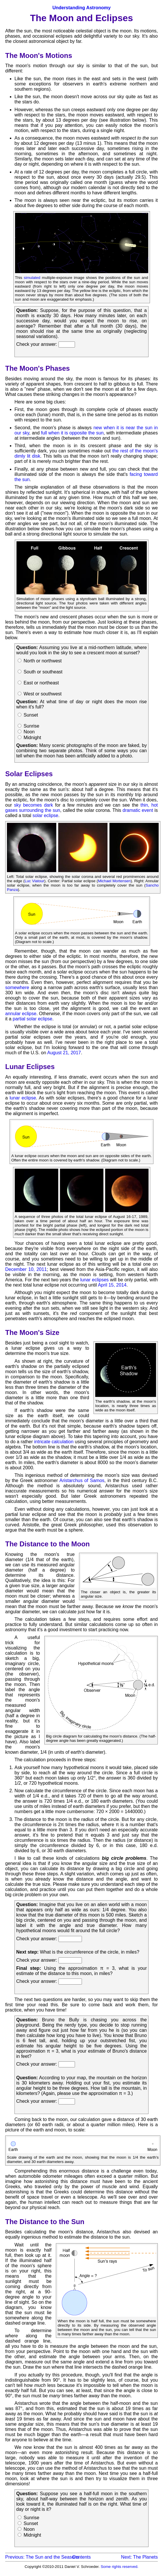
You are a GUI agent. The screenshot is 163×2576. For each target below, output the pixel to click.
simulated (32, 277)
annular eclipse (20, 1013)
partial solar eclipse (32, 1018)
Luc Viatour (34, 881)
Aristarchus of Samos (81, 1480)
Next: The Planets (139, 2557)
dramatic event (137, 810)
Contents (81, 2557)
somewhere (17, 987)
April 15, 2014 (112, 1284)
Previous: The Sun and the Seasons (42, 2557)
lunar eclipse (23, 1097)
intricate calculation (54, 1441)
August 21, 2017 (64, 1052)
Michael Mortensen (114, 881)
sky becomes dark (33, 805)
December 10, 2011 (26, 1269)
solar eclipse (45, 815)
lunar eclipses (94, 1279)
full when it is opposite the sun (72, 432)
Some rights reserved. (119, 2566)
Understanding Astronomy (81, 7)
